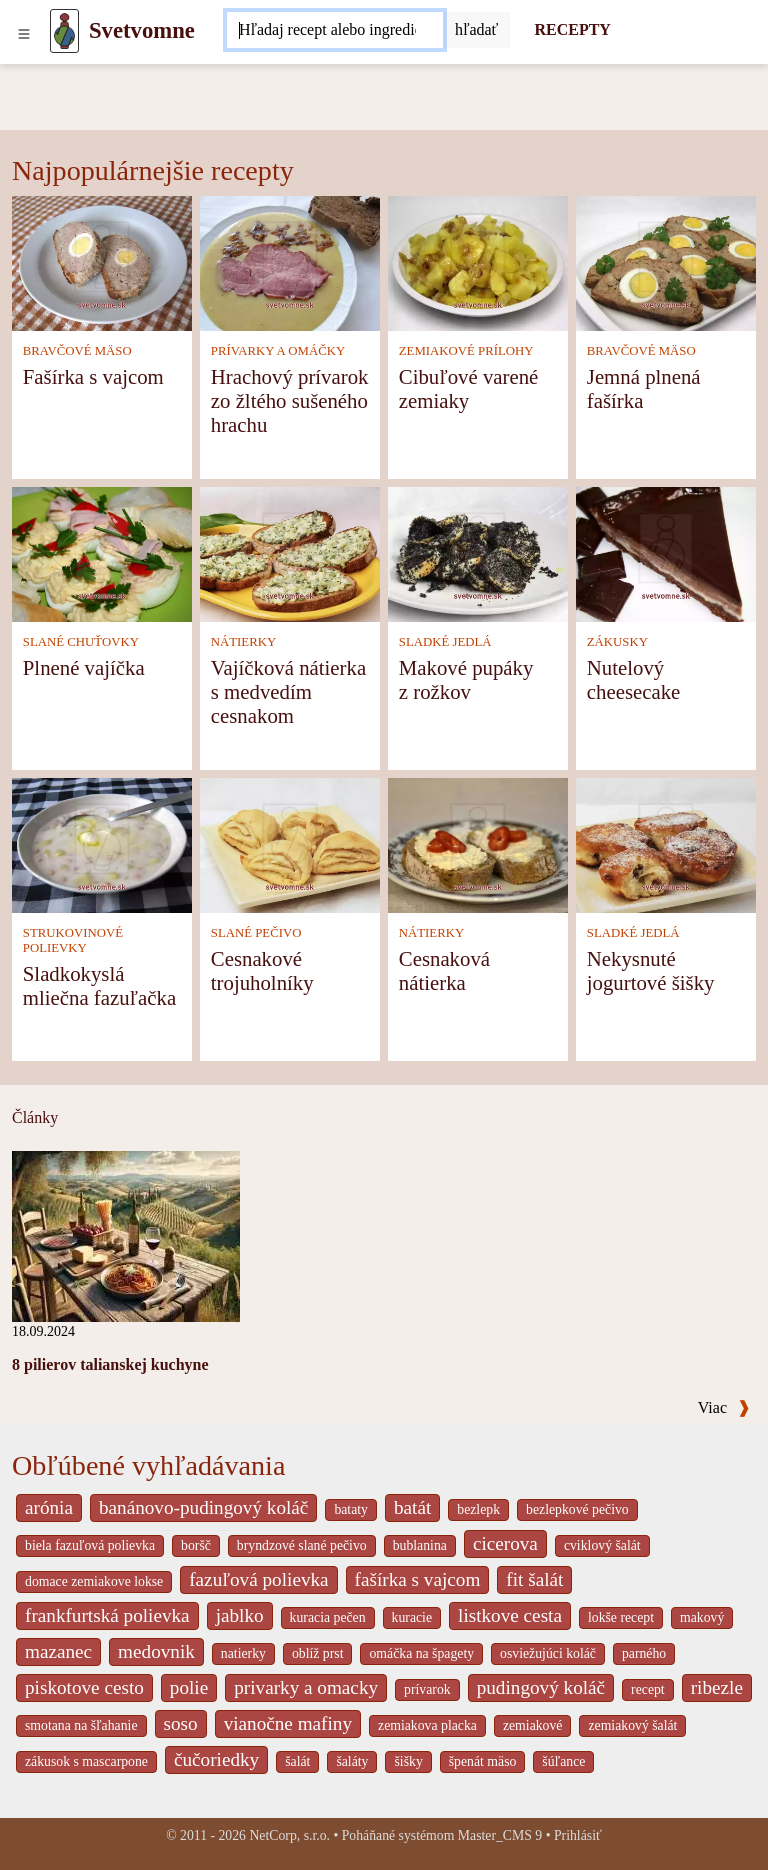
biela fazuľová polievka (90, 1545)
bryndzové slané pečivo (302, 1545)
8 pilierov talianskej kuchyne (110, 1364)
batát (412, 1507)
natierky (243, 1653)
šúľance (563, 1761)
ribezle (717, 1687)
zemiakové (533, 1725)
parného (644, 1653)
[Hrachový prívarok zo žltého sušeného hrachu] (290, 261)
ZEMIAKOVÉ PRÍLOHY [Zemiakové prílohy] (466, 351)
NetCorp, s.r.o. (289, 1835)
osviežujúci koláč (548, 1653)
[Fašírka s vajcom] (102, 261)
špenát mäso (483, 1761)
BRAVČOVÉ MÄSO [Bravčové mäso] (77, 351)
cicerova (505, 1543)
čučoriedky (216, 1759)
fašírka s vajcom (418, 1579)
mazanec (58, 1651)
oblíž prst (318, 1653)
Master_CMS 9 (500, 1835)
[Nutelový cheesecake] (666, 552)
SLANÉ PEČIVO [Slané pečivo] (256, 933)
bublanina (420, 1545)
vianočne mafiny (288, 1723)
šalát (297, 1761)
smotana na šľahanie (81, 1725)
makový (702, 1617)
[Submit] (477, 30)
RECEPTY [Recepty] (572, 29)
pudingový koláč (541, 1687)
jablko (240, 1615)
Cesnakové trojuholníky (262, 970)
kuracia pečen (328, 1617)
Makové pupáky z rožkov (466, 679)
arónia (49, 1507)
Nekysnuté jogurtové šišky (651, 970)
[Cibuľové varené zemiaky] (478, 261)
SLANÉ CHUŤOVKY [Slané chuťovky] (81, 642)
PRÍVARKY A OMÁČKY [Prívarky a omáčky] (278, 351)
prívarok (427, 1689)
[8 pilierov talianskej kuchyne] (126, 1234)
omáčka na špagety (421, 1653)
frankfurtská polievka (107, 1615)
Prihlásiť (578, 1835)
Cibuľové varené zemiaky (469, 388)
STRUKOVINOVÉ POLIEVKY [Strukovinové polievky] (73, 940)
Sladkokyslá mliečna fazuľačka (99, 985)
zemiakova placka (427, 1725)
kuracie (412, 1617)
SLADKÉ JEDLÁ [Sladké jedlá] (445, 642)
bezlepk (478, 1509)
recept (648, 1689)
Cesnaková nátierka (444, 970)
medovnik (156, 1651)
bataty (351, 1509)
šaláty (352, 1761)
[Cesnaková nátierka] (478, 843)
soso (181, 1723)
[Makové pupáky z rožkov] (478, 552)
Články (35, 1117)
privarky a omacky (306, 1687)
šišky (408, 1761)
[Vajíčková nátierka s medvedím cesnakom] (290, 552)
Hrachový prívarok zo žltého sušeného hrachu (290, 400)
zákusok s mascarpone (86, 1761)
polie (189, 1687)
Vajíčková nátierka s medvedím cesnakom (288, 691)
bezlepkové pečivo (577, 1509)
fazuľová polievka (258, 1579)
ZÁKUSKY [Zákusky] (617, 642)
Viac (724, 1407)
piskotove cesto (84, 1687)
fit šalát (534, 1579)
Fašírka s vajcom (93, 376)
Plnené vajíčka (84, 667)
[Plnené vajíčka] (102, 552)
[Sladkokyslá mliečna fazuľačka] (102, 843)
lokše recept (621, 1617)
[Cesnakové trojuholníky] (290, 843)
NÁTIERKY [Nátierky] (243, 642)
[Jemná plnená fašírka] (666, 261)
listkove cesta (510, 1615)
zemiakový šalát (632, 1725)
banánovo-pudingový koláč (203, 1507)
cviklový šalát (602, 1545)
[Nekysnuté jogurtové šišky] (666, 843)
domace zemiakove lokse (94, 1581)
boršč (196, 1545)
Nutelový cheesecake (634, 679)
